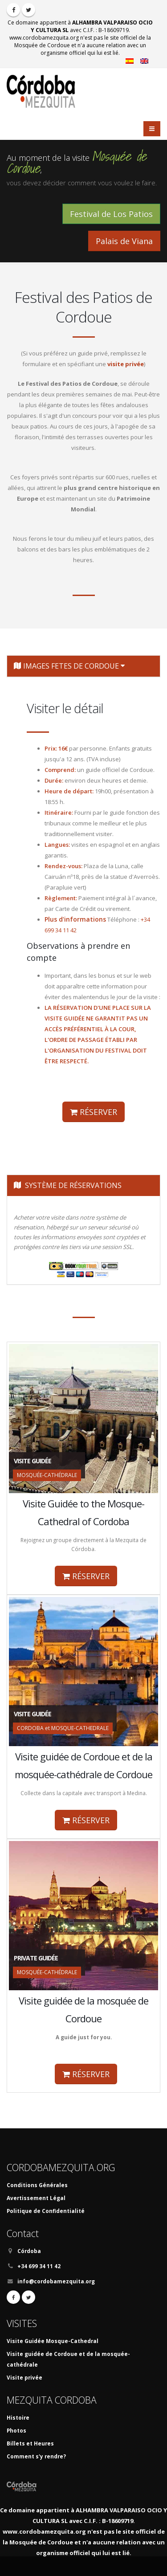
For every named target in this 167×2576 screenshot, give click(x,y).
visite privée (125, 364)
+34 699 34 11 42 (39, 2266)
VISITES (22, 2323)
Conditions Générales (37, 2184)
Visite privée (24, 2377)
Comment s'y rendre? (36, 2456)
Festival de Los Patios (111, 213)
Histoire (18, 2417)
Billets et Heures (30, 2443)
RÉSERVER (93, 1111)
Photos (16, 2430)
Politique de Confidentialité (46, 2210)
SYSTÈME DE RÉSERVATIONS (68, 1185)
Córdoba (29, 2250)
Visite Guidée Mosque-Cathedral (52, 2340)
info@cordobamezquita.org (56, 2281)
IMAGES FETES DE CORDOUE (69, 666)
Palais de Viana (124, 241)
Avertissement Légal (36, 2197)
